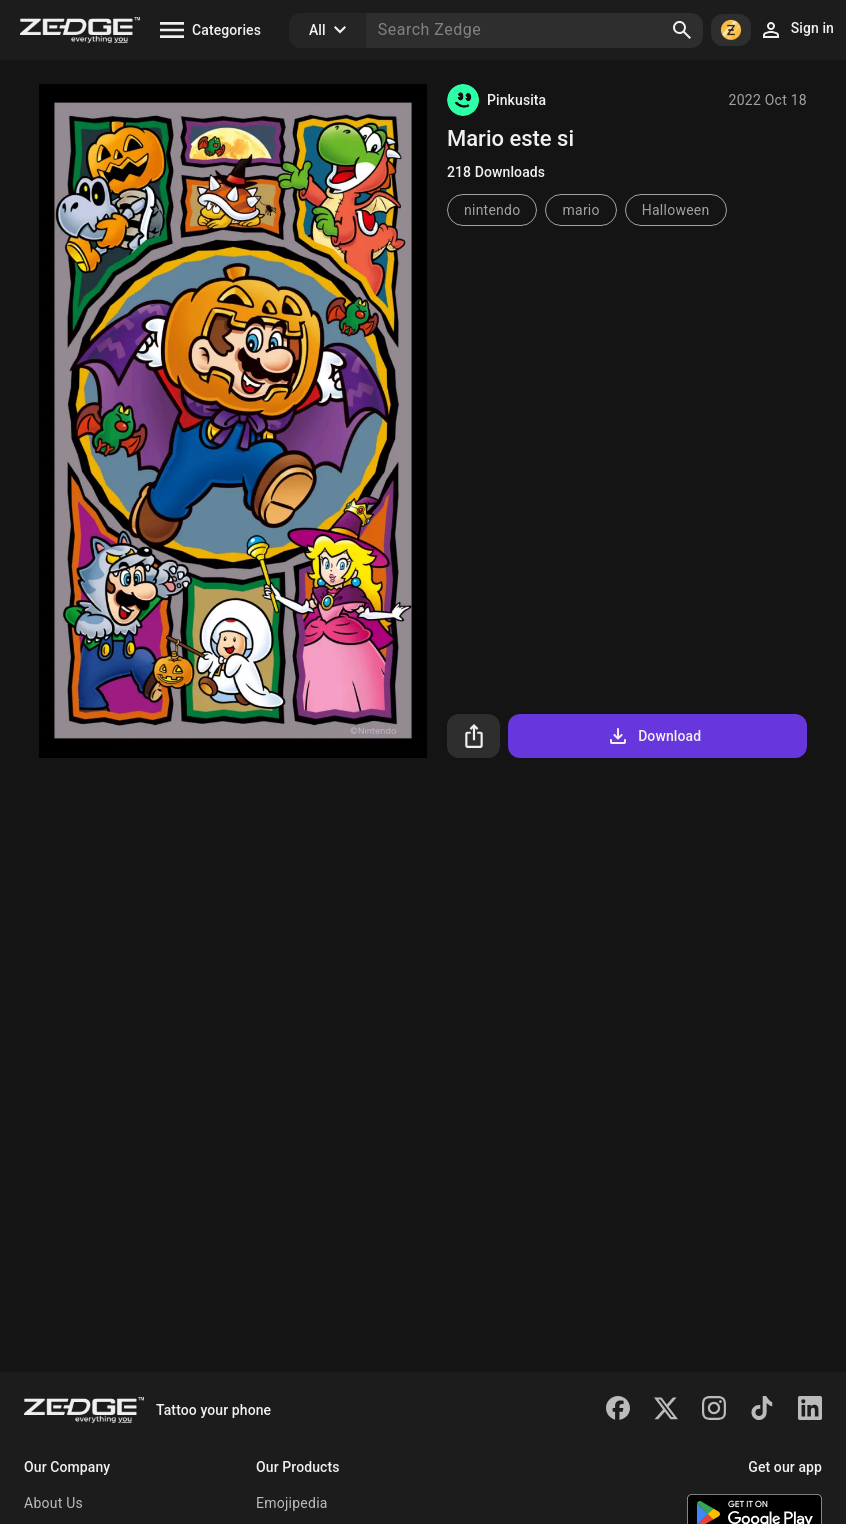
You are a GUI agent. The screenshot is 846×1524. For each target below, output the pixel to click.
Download (653, 736)
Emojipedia (292, 1503)
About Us (53, 1503)
